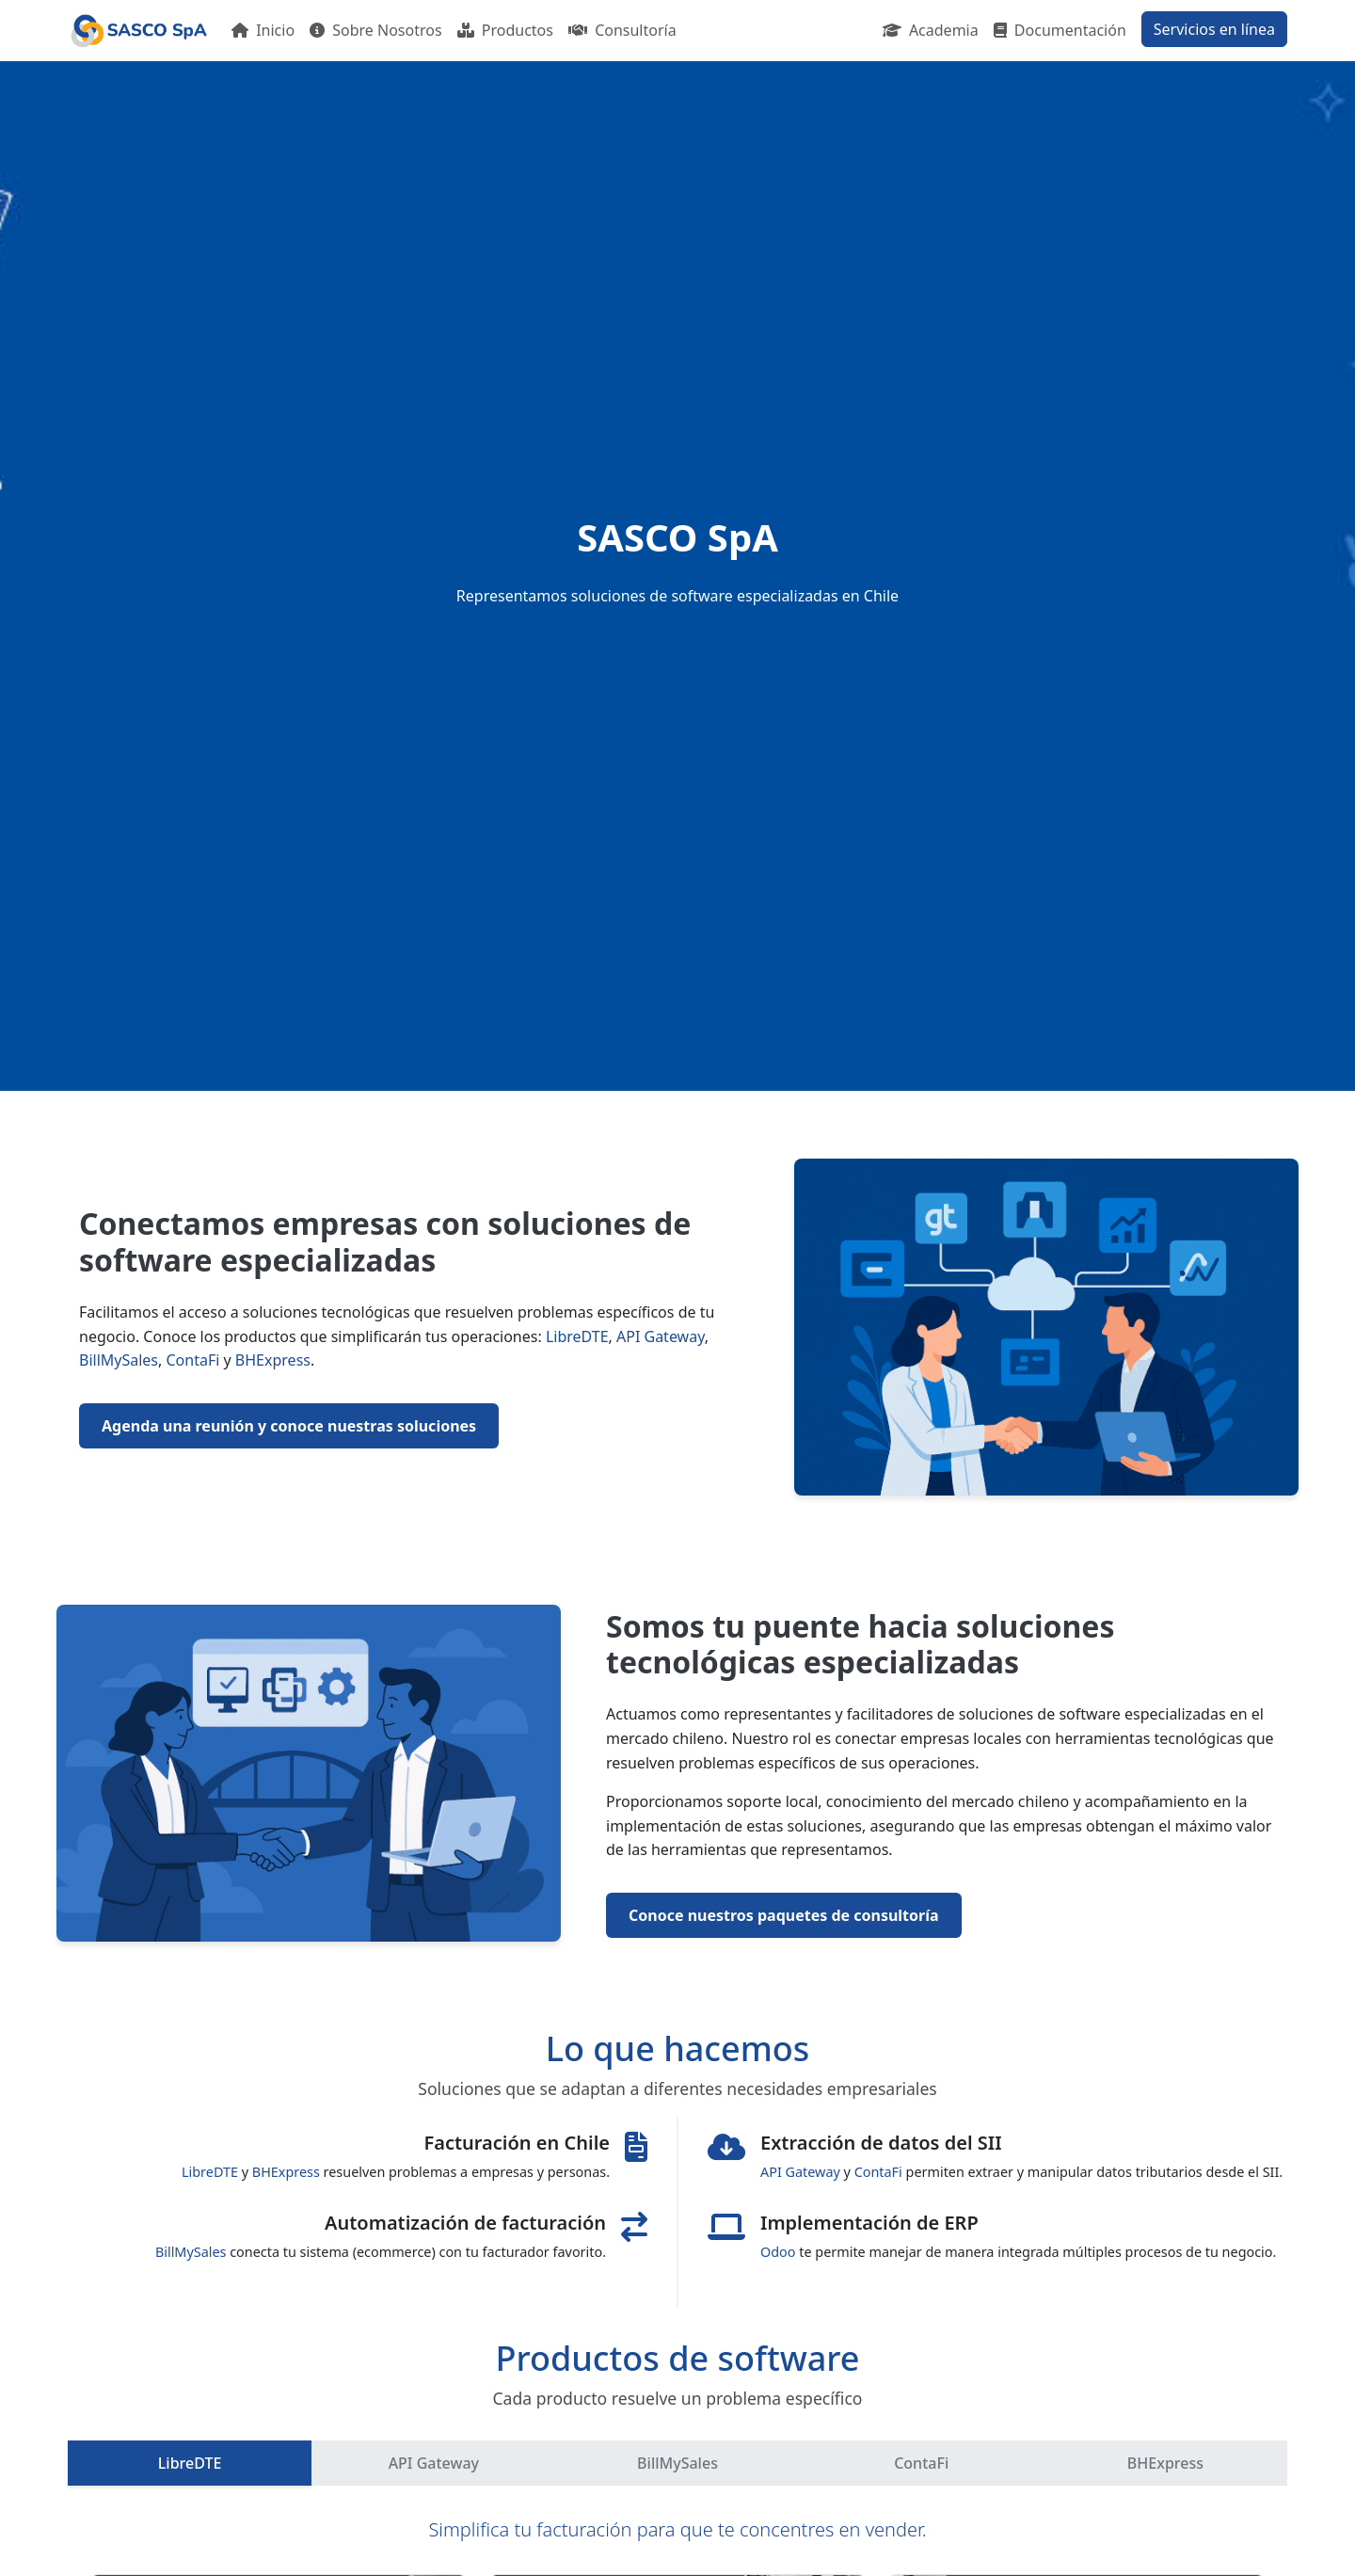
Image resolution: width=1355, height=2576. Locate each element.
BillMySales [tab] (677, 2463)
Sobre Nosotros (376, 30)
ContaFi (193, 1360)
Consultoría (622, 30)
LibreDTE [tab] (190, 2463)
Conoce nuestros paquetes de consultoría (784, 1915)
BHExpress (273, 1360)
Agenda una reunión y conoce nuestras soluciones (289, 1426)
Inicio (263, 30)
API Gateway (660, 1336)
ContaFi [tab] (921, 2463)
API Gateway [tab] (434, 2463)
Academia (931, 30)
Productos (505, 30)
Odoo (778, 2252)
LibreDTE (577, 1336)
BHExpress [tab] (1165, 2463)
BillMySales (118, 1360)
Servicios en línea (1214, 29)
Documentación (1060, 30)
